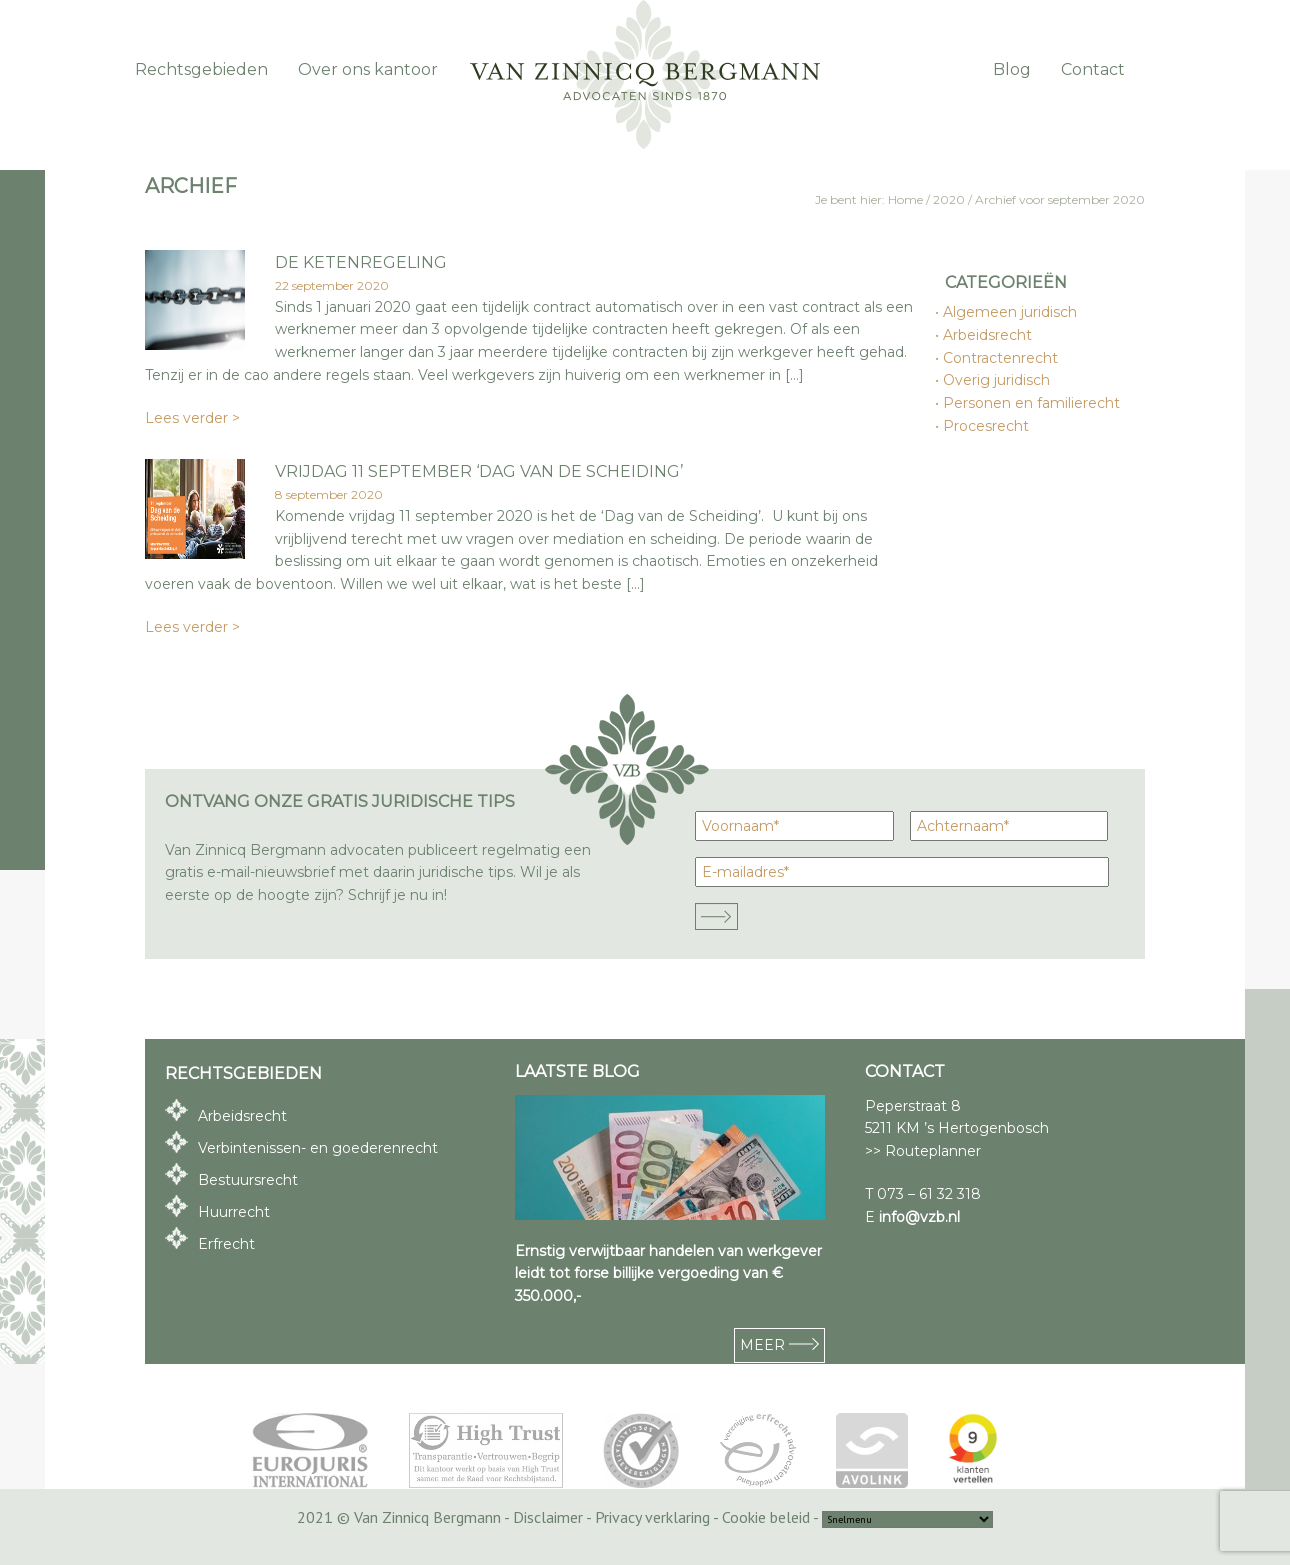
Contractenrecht (1001, 358)
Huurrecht (234, 1212)
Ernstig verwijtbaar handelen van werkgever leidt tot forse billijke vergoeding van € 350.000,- (668, 1274)
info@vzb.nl (919, 1217)
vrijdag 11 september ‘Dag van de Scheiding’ (479, 471)
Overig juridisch (997, 380)
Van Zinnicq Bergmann (645, 75)
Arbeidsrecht (988, 335)
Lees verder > (192, 418)
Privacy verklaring (652, 1517)
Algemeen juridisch (1011, 312)
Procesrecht (987, 426)
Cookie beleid (766, 1517)
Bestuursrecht (248, 1180)
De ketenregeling (361, 262)
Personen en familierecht (1032, 403)
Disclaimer (548, 1517)
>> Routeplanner (923, 1151)
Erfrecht (226, 1244)
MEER (779, 1345)
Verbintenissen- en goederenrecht (318, 1148)
